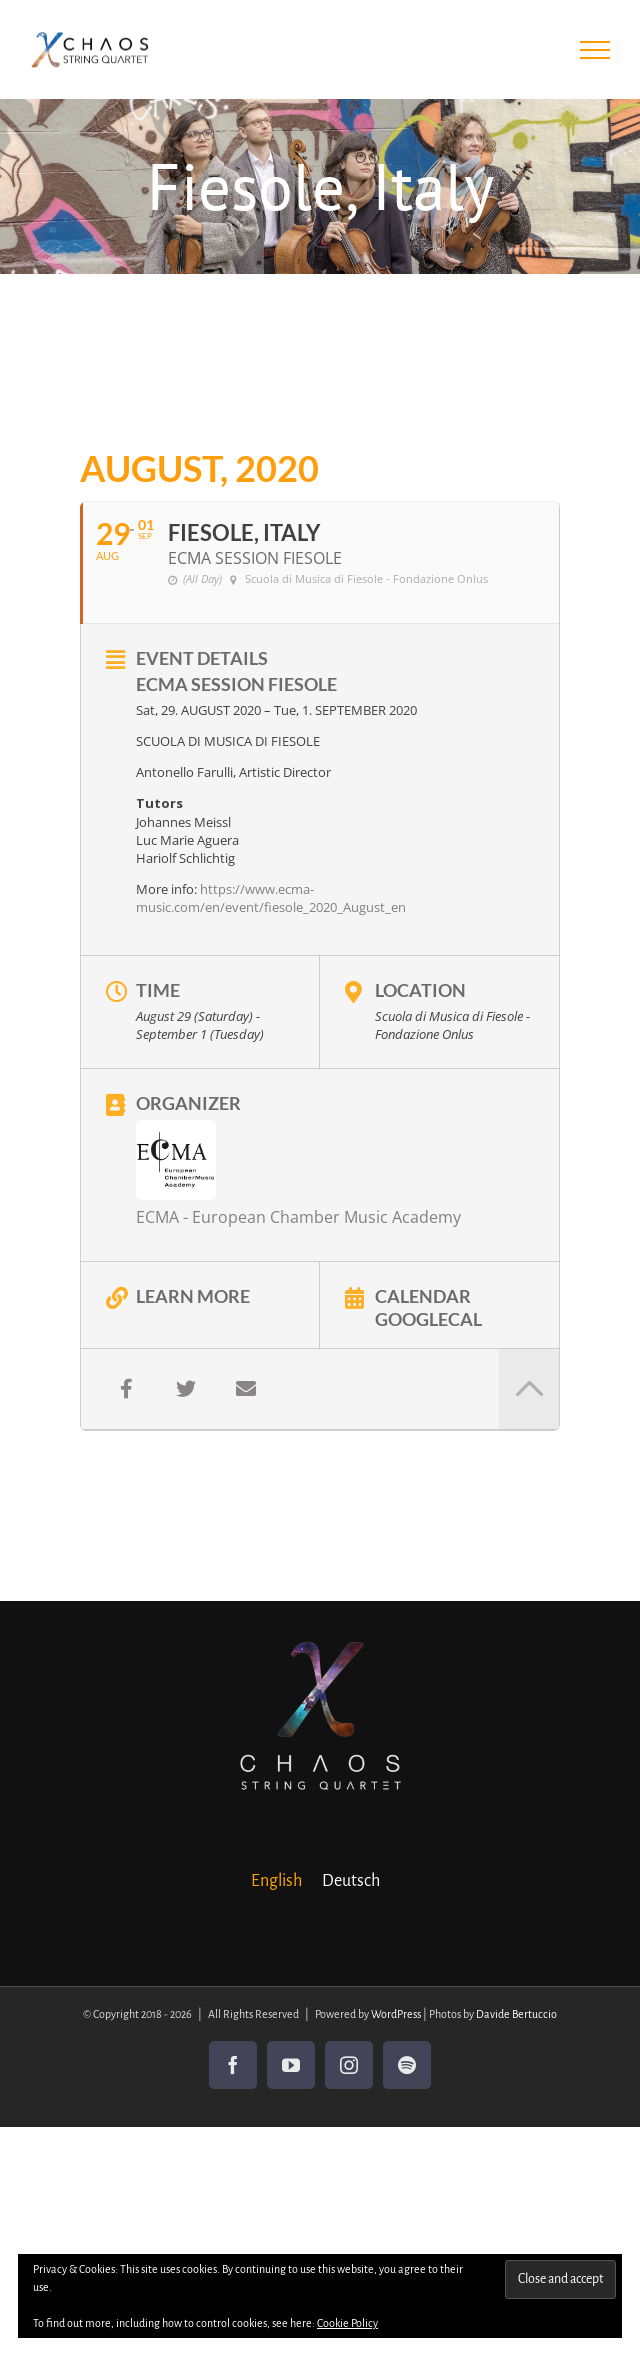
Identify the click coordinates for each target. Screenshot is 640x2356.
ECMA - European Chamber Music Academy (298, 1217)
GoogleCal (428, 1318)
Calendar (423, 1295)
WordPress (396, 2014)
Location (420, 990)
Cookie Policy (347, 2323)
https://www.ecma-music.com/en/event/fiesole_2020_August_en (271, 898)
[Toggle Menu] (595, 50)
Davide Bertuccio (516, 2014)
